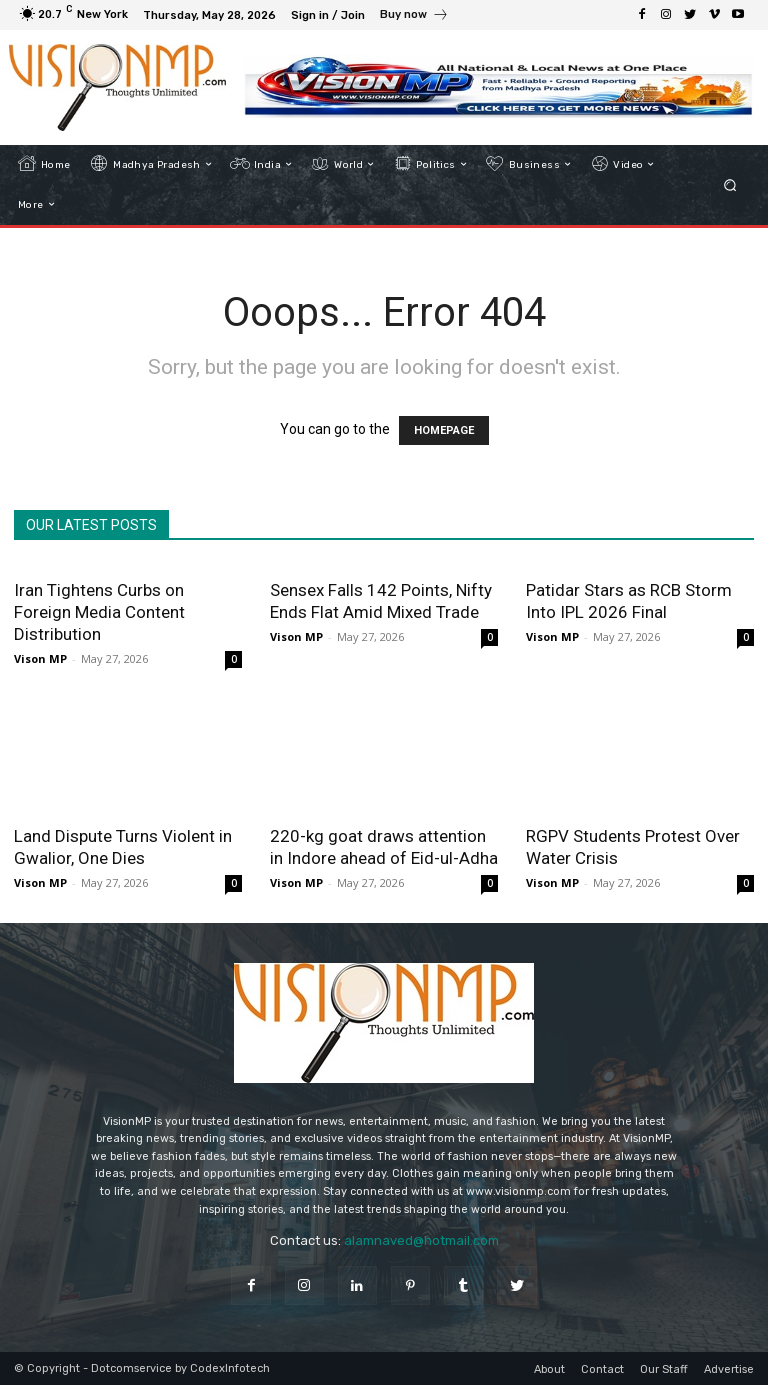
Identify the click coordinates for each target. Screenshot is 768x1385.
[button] (730, 184)
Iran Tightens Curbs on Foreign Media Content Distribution (99, 612)
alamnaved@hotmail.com (421, 1240)
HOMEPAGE (444, 430)
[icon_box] (414, 17)
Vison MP (40, 658)
